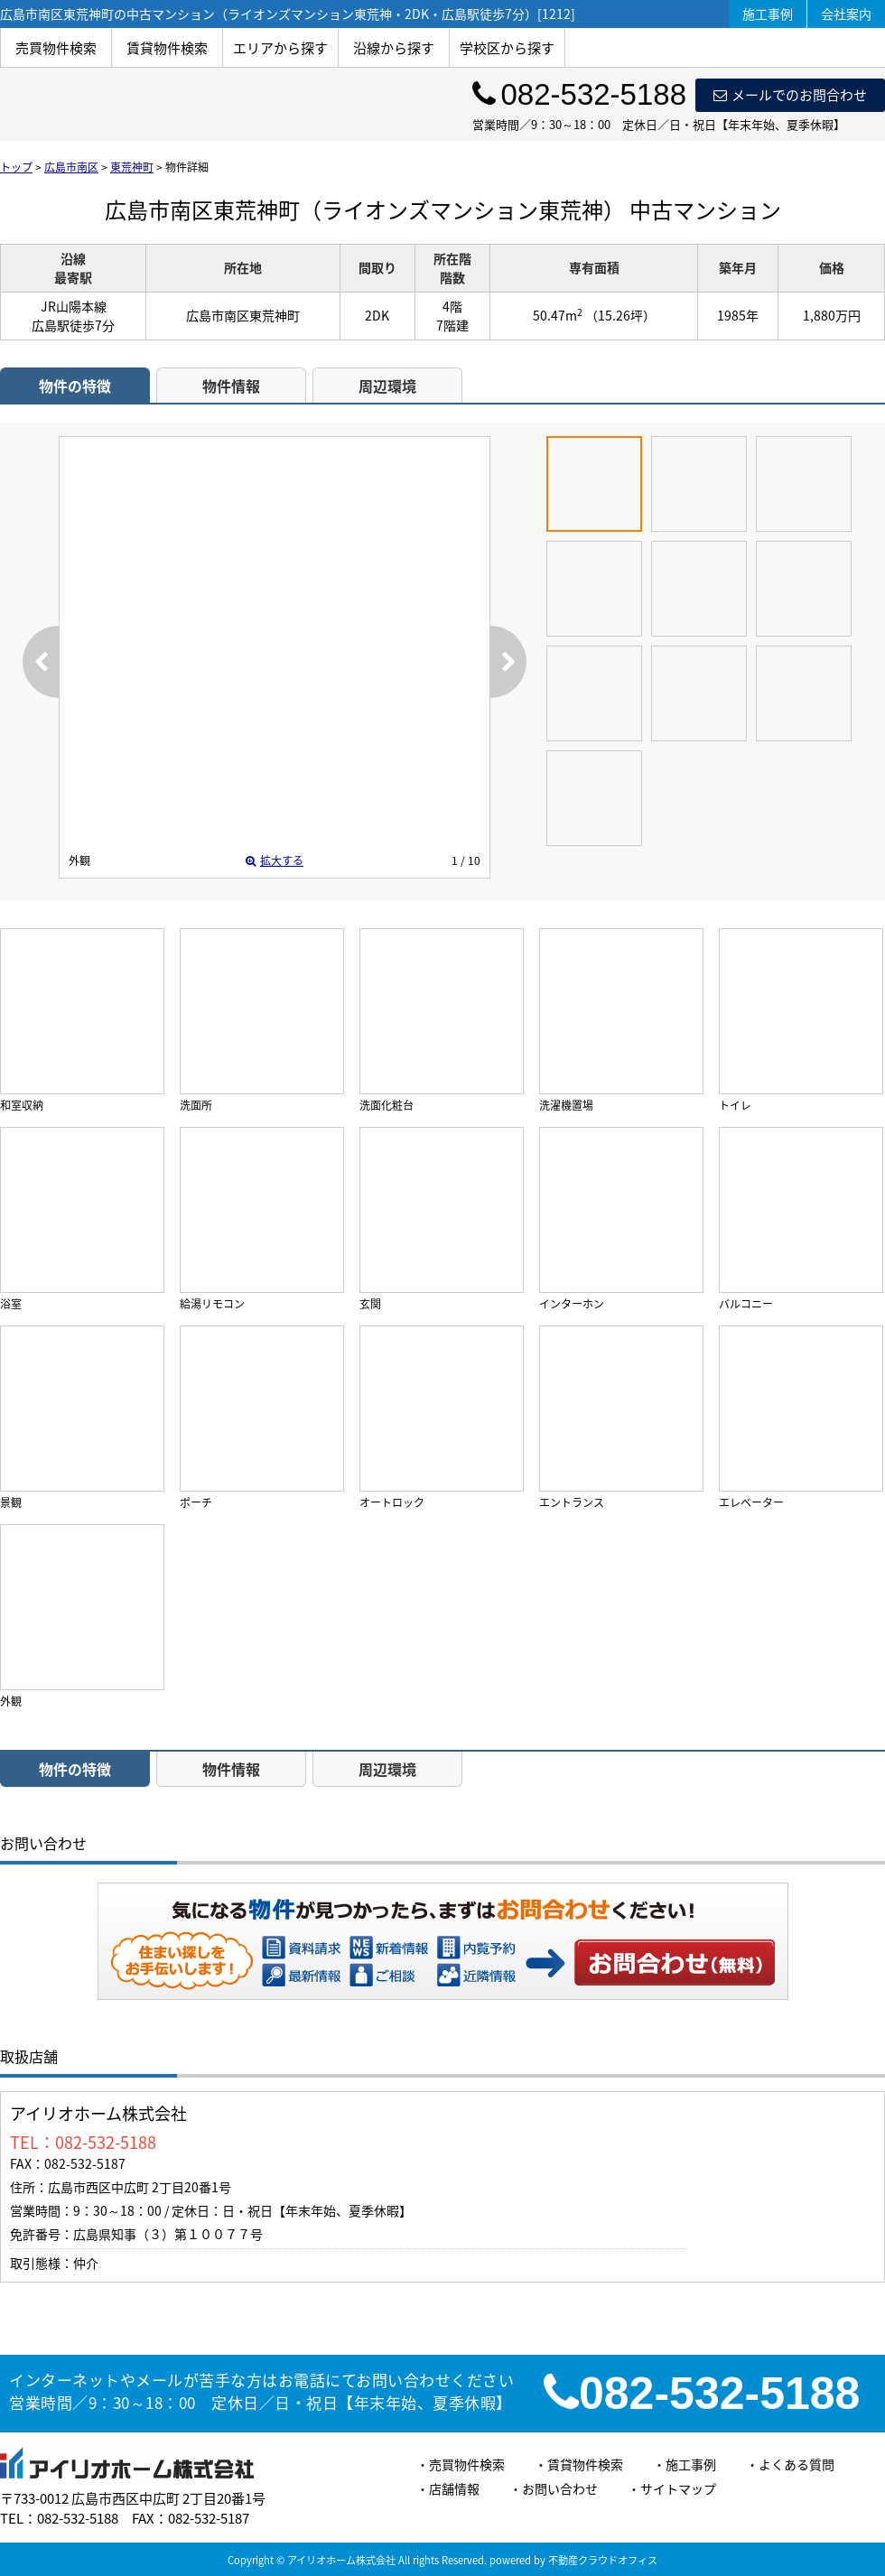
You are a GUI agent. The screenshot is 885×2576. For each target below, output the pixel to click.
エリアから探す (280, 48)
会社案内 (846, 14)
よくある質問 (796, 2464)
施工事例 (767, 14)
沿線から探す (393, 48)
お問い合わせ (675, 1962)
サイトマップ (678, 2488)
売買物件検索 (56, 48)
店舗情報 (454, 2488)
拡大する (274, 860)
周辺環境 (387, 385)
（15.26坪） (620, 315)
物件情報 (231, 385)
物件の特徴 (75, 385)
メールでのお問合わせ (790, 95)
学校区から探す (507, 48)
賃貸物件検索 (167, 48)
